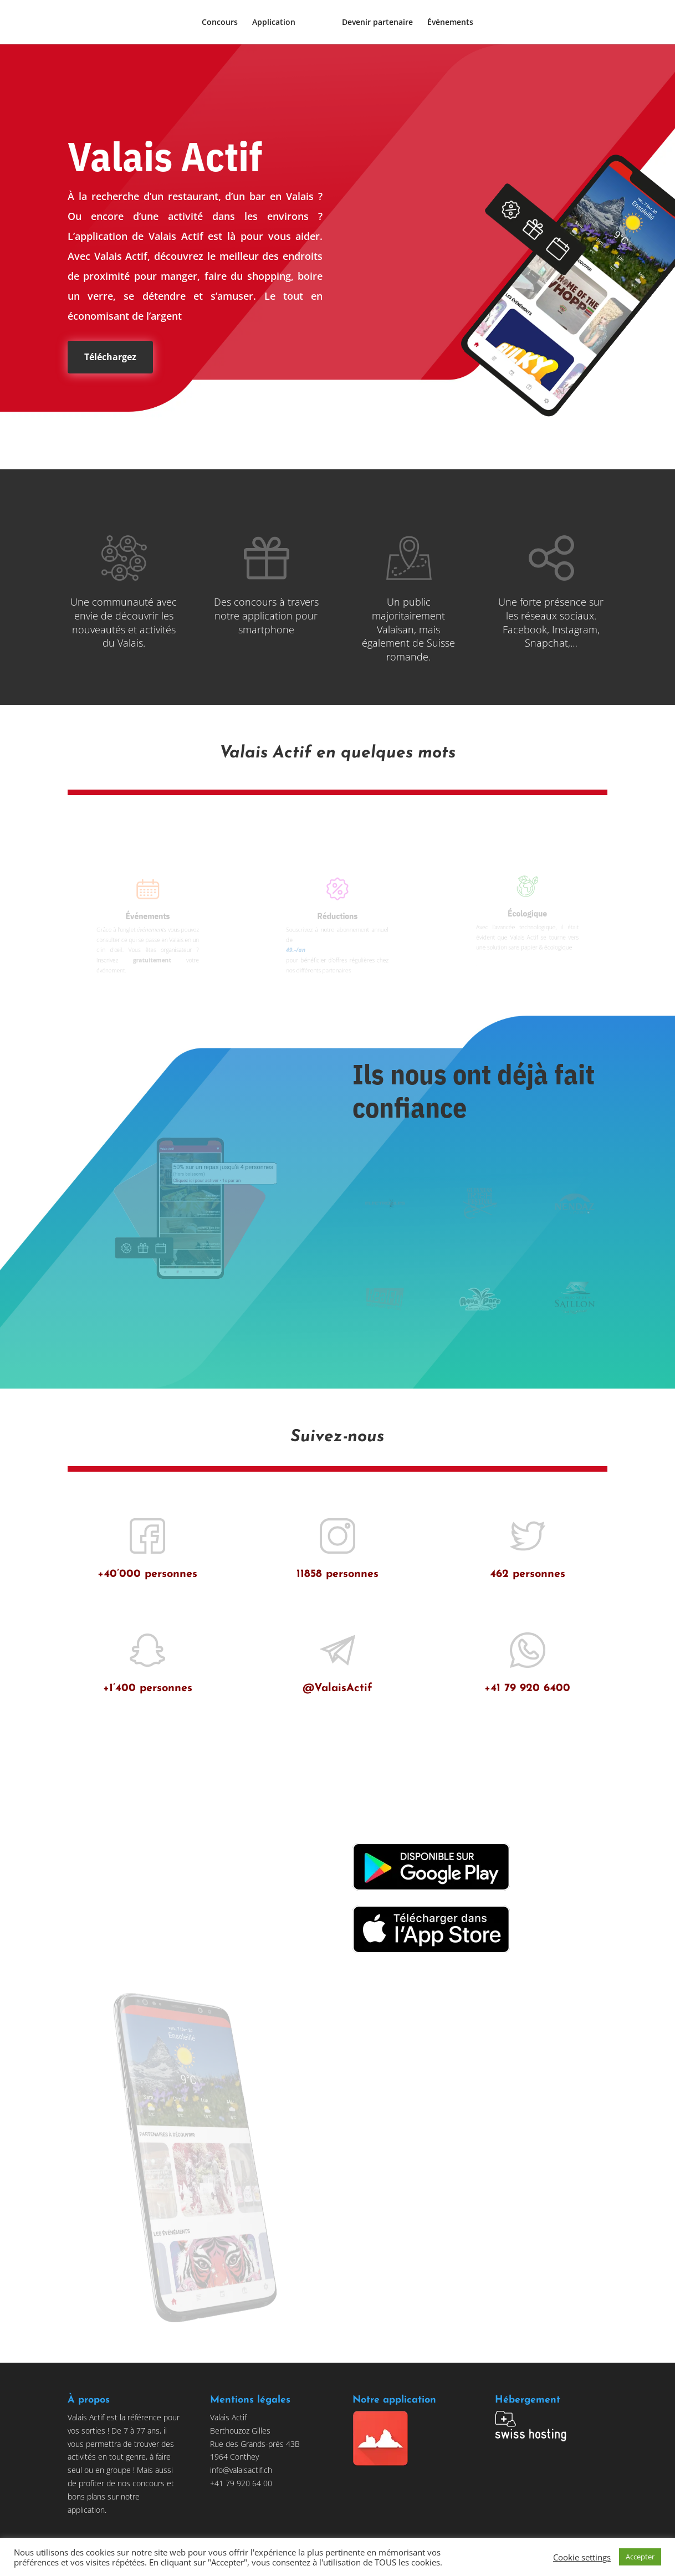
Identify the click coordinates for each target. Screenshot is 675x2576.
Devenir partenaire (377, 22)
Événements (450, 22)
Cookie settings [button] (582, 2557)
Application (273, 22)
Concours (220, 22)
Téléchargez (110, 357)
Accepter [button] (640, 2557)
